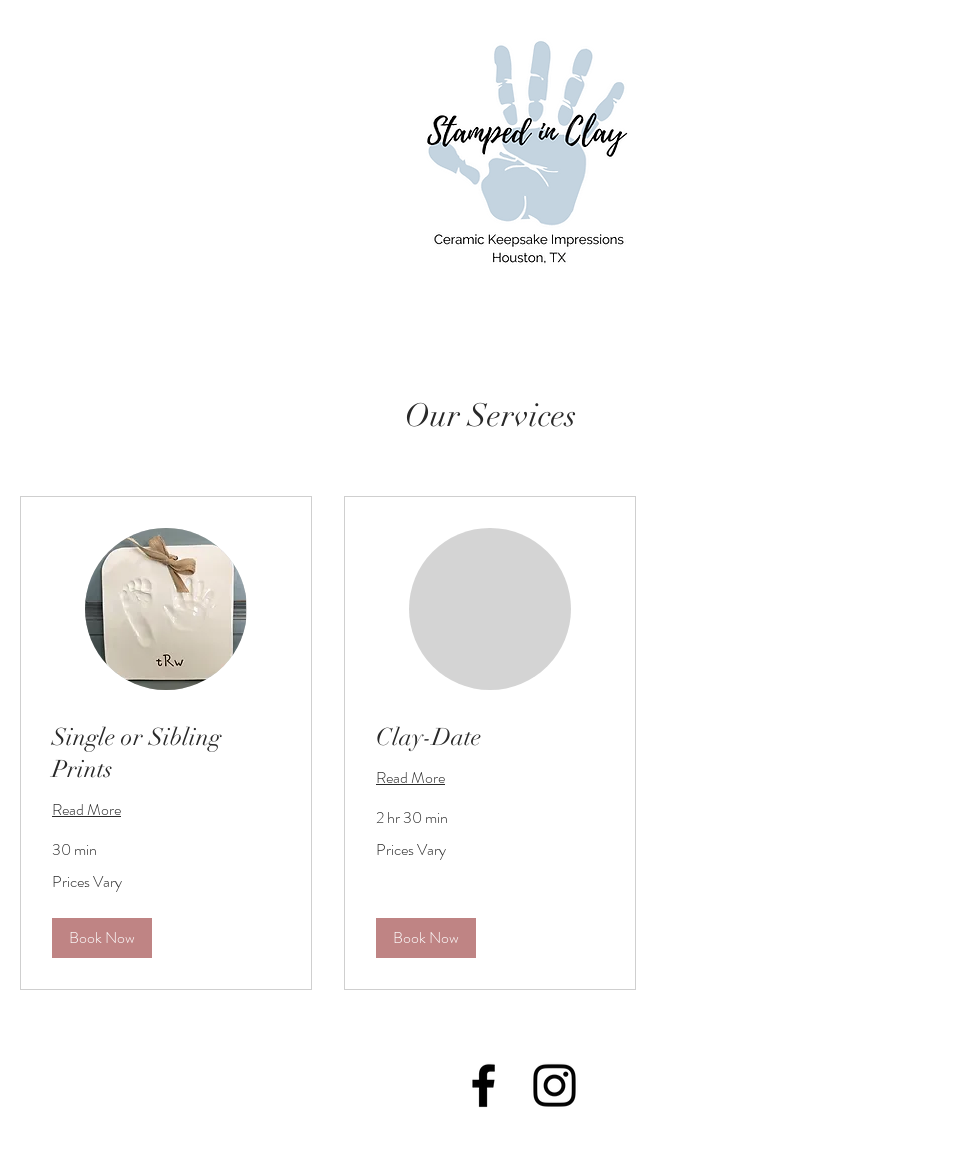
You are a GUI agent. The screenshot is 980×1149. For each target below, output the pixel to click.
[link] (166, 754)
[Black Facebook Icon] (483, 1085)
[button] (102, 938)
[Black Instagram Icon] (554, 1085)
